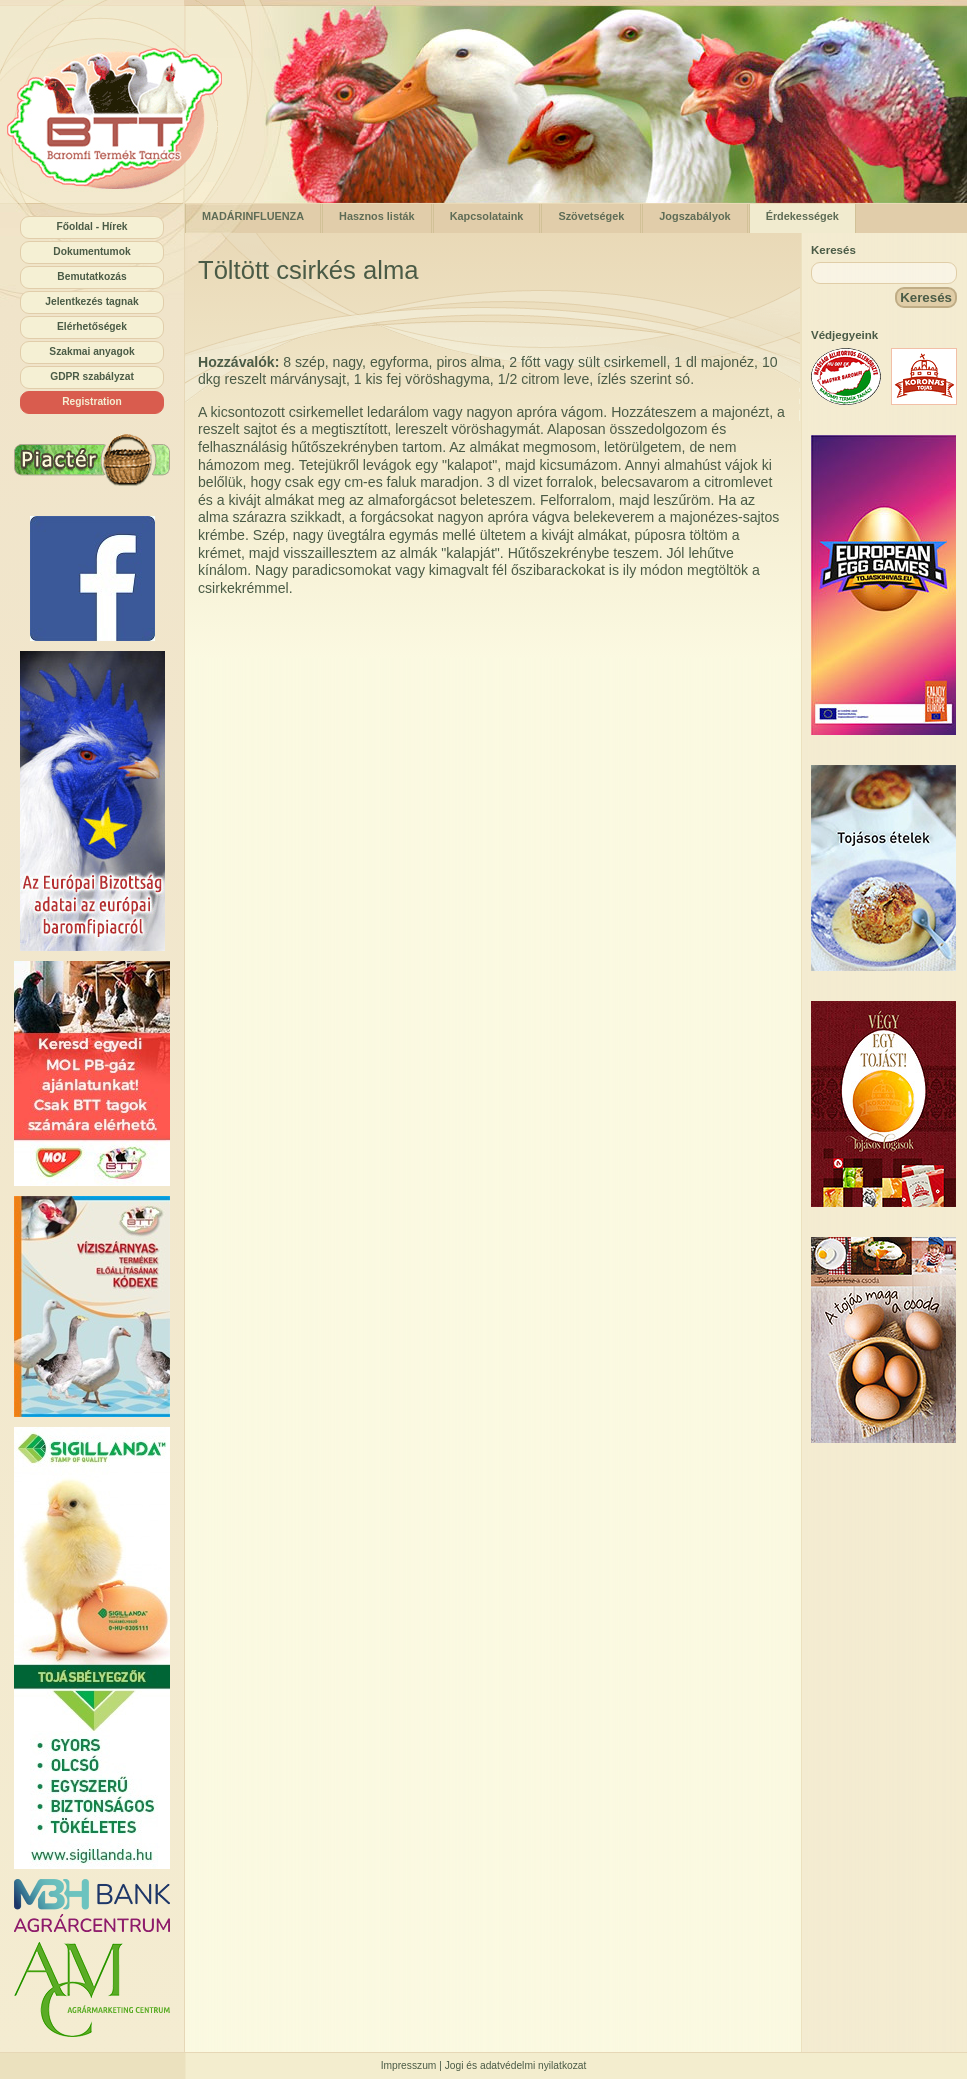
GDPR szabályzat (92, 376)
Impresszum (409, 2065)
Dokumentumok (91, 251)
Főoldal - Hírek (91, 226)
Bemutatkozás (91, 276)
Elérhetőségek (92, 326)
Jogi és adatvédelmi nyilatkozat (516, 2065)
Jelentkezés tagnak (91, 301)
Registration (92, 401)
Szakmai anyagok (91, 351)
